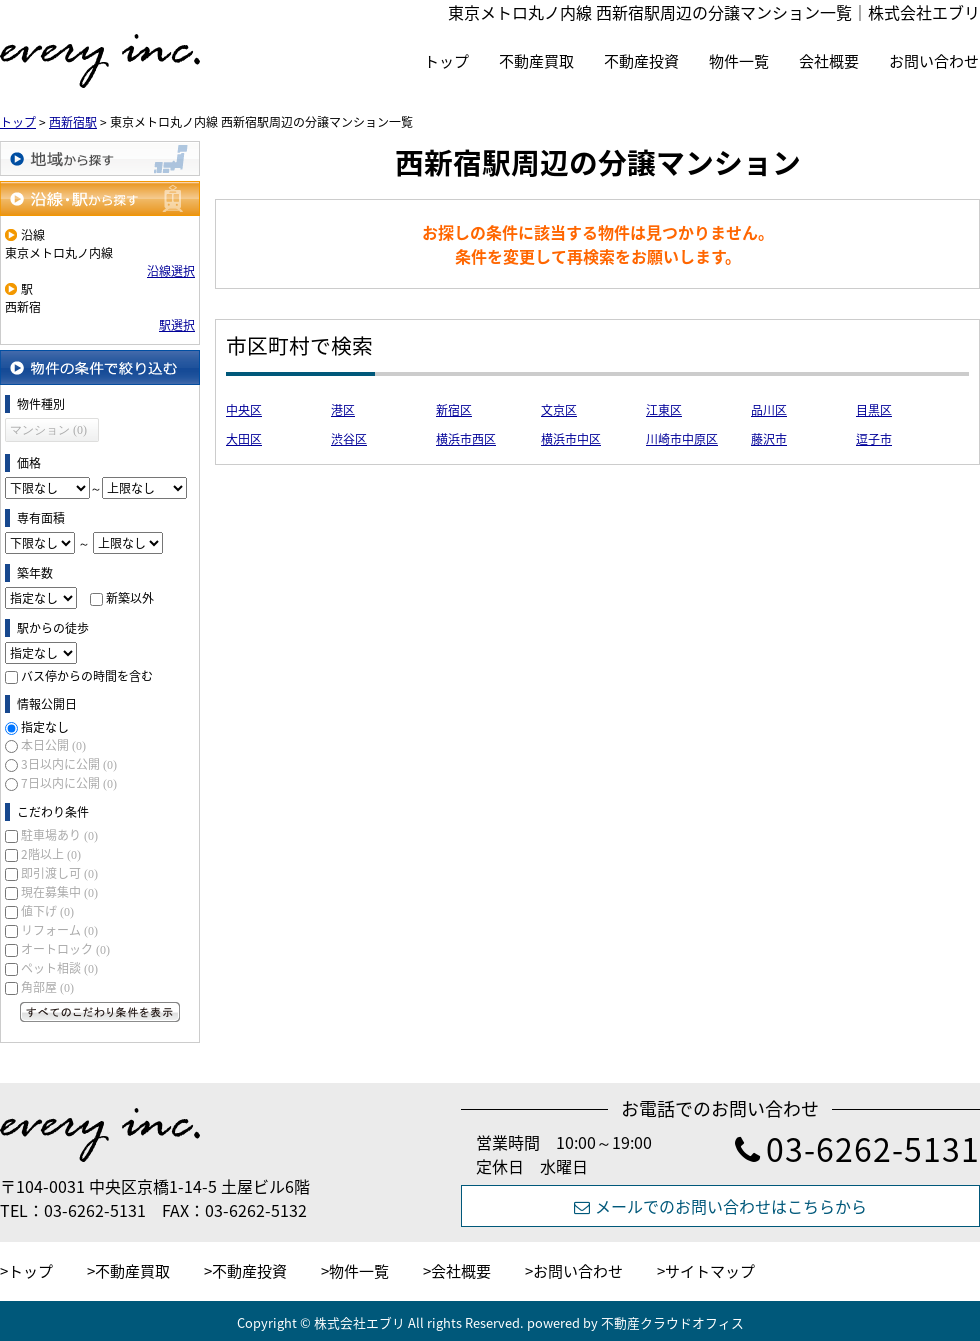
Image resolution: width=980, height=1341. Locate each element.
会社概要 (829, 61)
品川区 (769, 410)
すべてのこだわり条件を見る (100, 1012)
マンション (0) (48, 430)
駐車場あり (59, 835)
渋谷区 (349, 439)
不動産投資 (641, 61)
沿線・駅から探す (100, 198)
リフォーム (59, 930)
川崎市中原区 (682, 439)
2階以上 (51, 854)
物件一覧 (739, 61)
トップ (446, 61)
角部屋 (47, 987)
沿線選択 (171, 271)
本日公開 (53, 745)
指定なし (45, 727)
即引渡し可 (59, 873)
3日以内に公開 (69, 764)
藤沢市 (769, 439)
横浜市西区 (466, 439)
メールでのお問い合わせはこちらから (720, 1206)
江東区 (664, 410)
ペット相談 (59, 968)
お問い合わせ (934, 61)
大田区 (244, 439)
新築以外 (130, 598)
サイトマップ (710, 1271)
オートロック (65, 949)
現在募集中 (59, 892)
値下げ (47, 911)
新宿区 (454, 410)
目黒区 (874, 410)
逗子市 (874, 439)
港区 (343, 410)
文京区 (559, 410)
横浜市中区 (571, 439)
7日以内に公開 (69, 783)
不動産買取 (536, 61)
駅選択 (177, 325)
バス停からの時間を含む (87, 676)
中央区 (244, 410)
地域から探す (100, 158)
